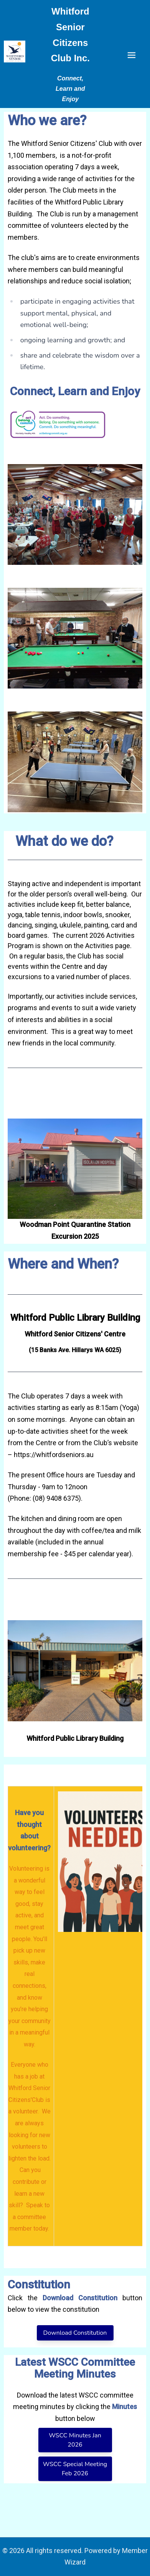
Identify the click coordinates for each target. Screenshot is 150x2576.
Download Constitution (75, 2333)
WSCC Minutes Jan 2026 (75, 2440)
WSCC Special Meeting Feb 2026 (75, 2469)
